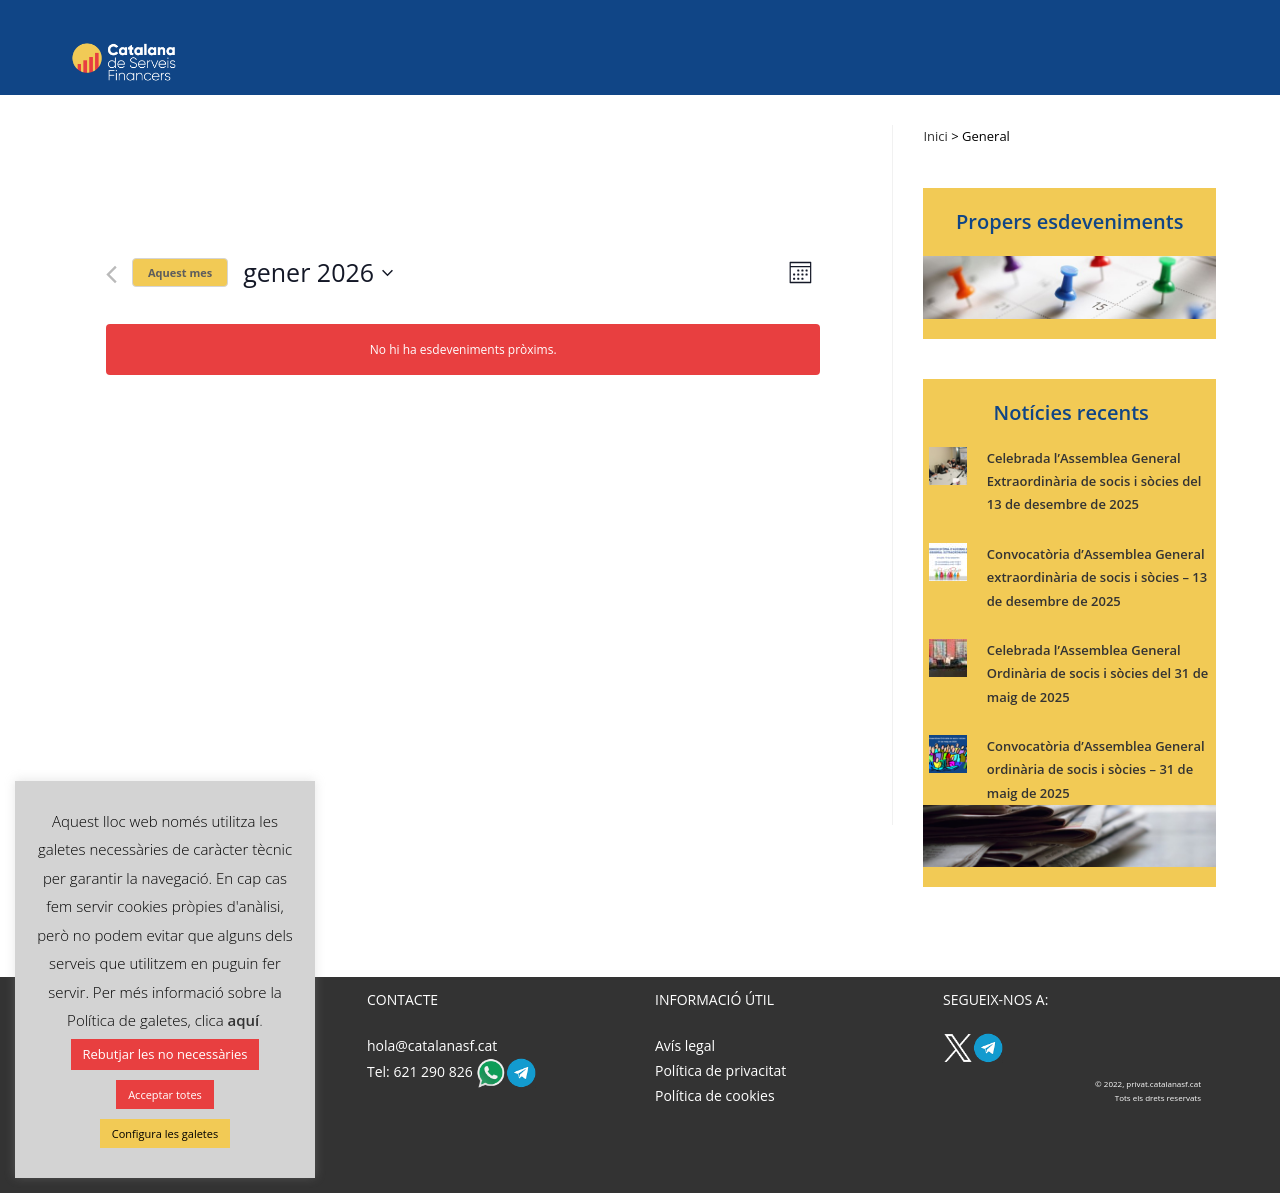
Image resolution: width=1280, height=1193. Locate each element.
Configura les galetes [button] (165, 1133)
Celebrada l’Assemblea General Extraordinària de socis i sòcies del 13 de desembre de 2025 (1094, 481)
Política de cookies (715, 1095)
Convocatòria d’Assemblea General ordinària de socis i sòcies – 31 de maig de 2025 (1096, 769)
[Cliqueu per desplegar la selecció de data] (318, 273)
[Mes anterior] (111, 274)
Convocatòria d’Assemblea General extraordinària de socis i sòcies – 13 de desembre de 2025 (1097, 577)
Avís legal (685, 1045)
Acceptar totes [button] (165, 1094)
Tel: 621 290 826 (421, 1071)
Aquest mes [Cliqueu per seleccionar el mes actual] (180, 272)
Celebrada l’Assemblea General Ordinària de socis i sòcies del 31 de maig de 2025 (1097, 673)
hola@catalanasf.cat (432, 1045)
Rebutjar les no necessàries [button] (165, 1054)
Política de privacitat (720, 1070)
